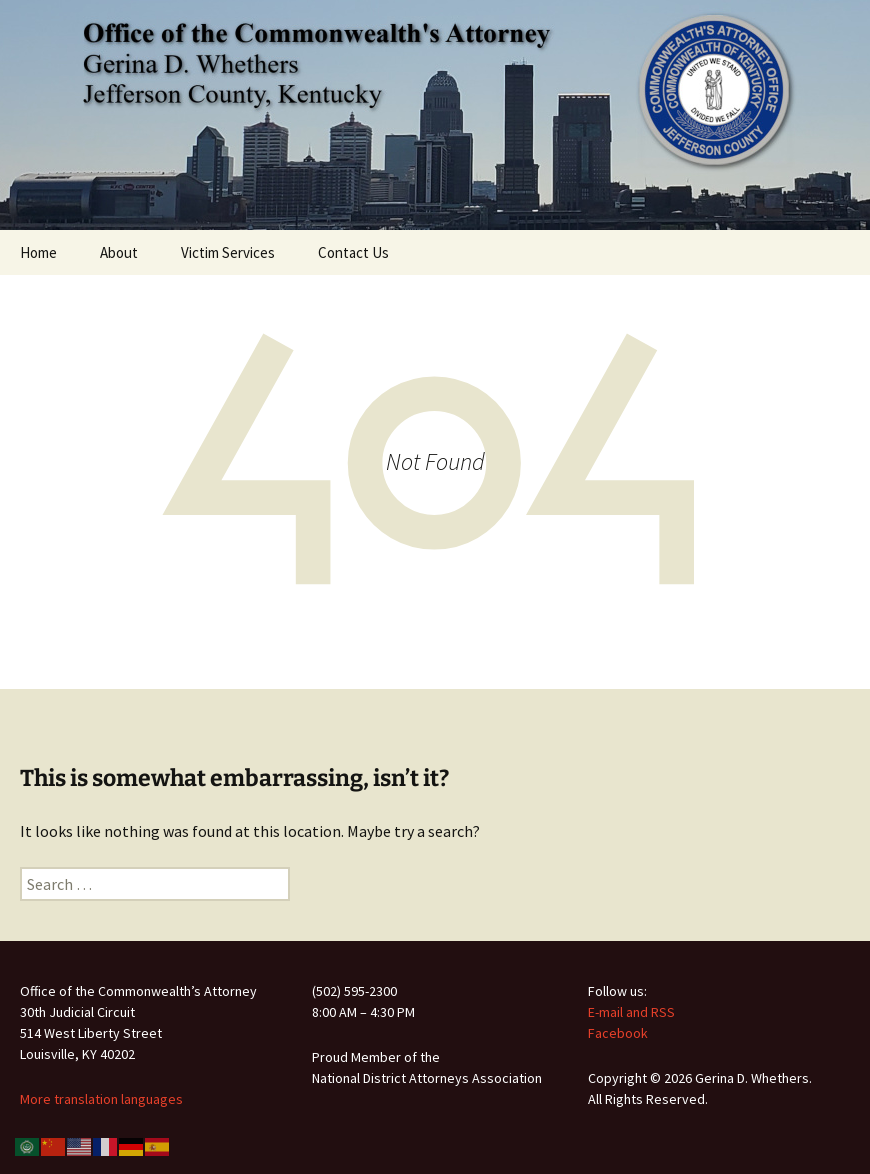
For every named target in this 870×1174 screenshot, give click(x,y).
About (119, 252)
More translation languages (101, 1099)
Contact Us (353, 252)
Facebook (618, 1033)
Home (38, 252)
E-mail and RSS (631, 1012)
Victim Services (228, 252)
